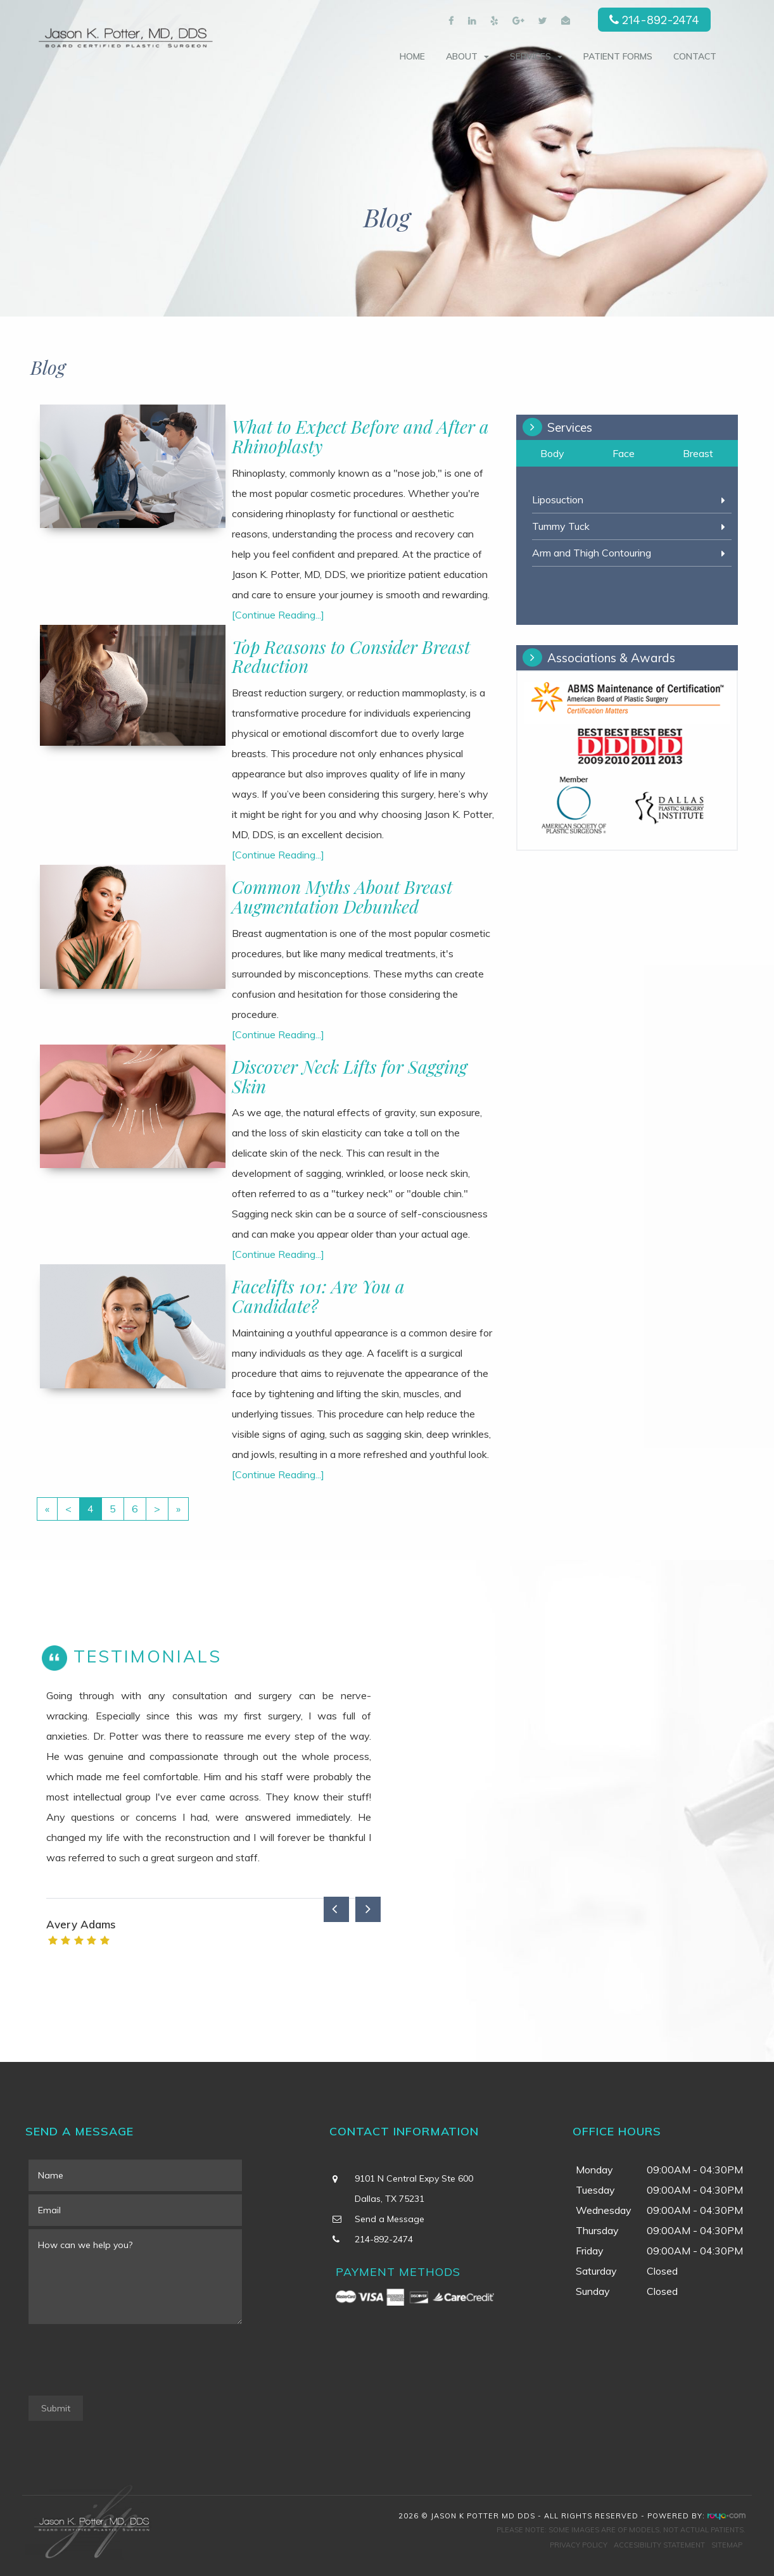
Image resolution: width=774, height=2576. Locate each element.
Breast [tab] (698, 453)
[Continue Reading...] (278, 614)
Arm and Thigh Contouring (591, 552)
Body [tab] (552, 453)
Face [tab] (623, 453)
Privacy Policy (578, 2545)
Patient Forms (617, 56)
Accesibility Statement (659, 2545)
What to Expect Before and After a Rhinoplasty (360, 436)
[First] (47, 1509)
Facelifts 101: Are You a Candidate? (318, 1295)
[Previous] (68, 1509)
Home (412, 56)
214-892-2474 (660, 20)
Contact (694, 56)
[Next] (157, 1509)
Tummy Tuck (561, 526)
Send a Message (389, 2219)
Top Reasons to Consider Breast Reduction (351, 656)
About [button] (467, 56)
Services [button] (536, 56)
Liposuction (557, 499)
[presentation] (125, 2361)
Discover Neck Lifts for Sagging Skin (349, 1076)
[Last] (178, 1509)
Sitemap (726, 2545)
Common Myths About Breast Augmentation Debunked (342, 896)
